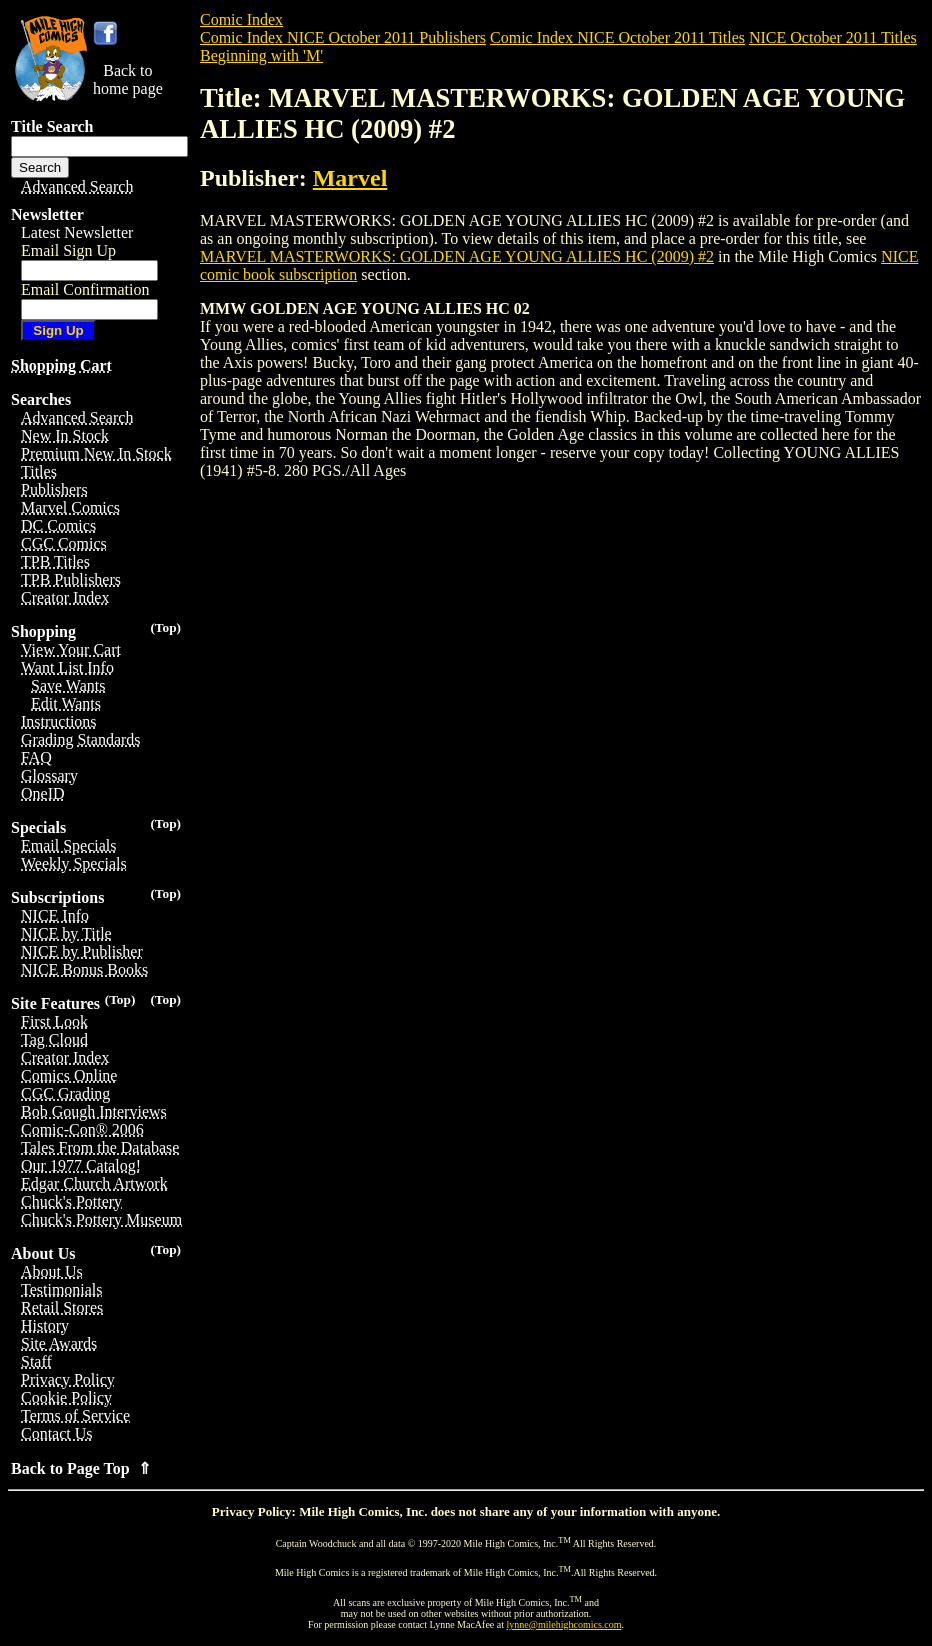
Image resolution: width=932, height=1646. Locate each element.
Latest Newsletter (77, 232)
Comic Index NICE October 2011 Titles (617, 37)
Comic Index (241, 19)
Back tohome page (128, 79)
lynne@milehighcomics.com (564, 1624)
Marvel (350, 178)
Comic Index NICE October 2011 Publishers (343, 37)
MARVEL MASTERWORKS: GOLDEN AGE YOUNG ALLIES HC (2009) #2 (457, 256)
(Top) (165, 627)
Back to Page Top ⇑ (81, 1468)
